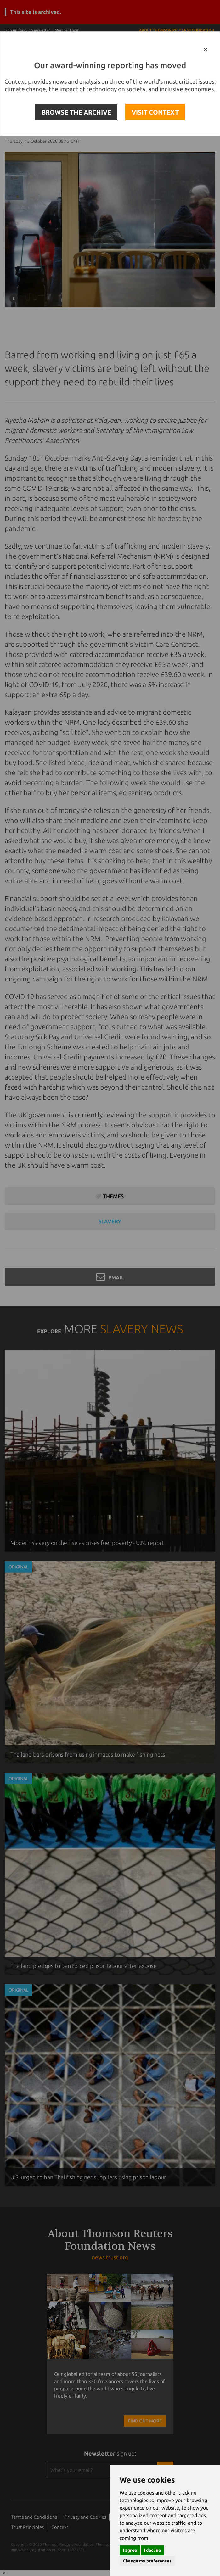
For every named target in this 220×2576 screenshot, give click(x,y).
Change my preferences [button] (147, 2560)
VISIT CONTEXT (155, 112)
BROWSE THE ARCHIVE (76, 112)
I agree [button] (130, 2550)
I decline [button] (152, 2550)
